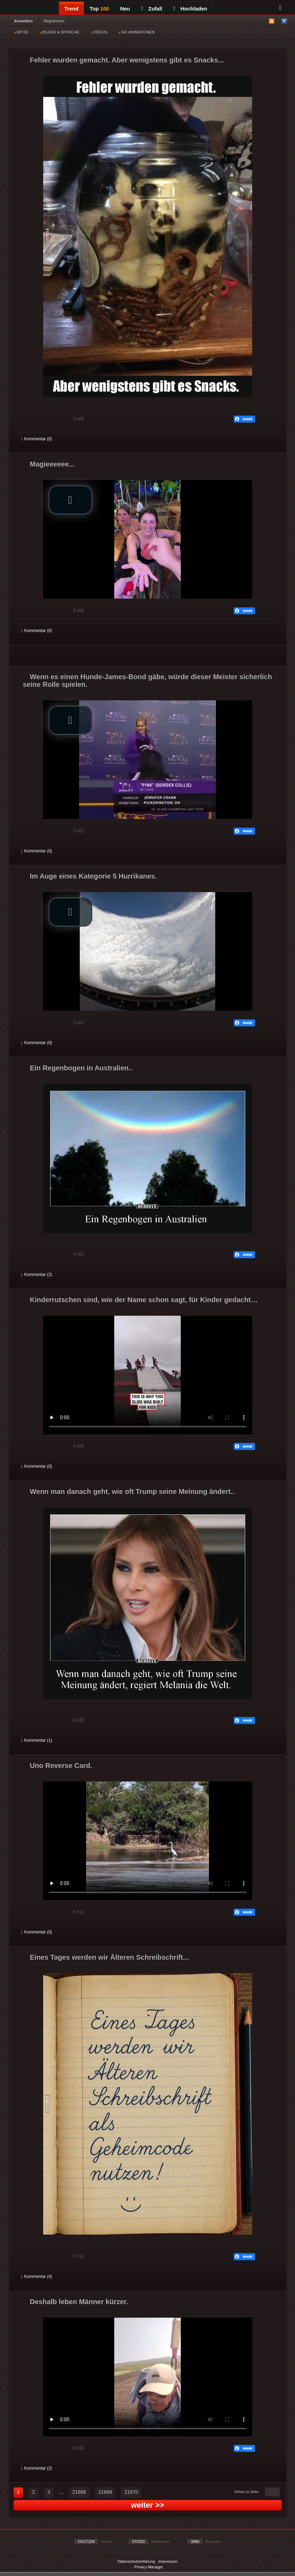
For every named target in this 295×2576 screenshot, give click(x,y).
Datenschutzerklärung (136, 2561)
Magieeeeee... (52, 464)
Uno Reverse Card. (61, 1765)
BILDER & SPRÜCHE (59, 32)
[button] (70, 500)
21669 (105, 2492)
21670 (131, 2492)
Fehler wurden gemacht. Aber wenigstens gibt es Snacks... (127, 60)
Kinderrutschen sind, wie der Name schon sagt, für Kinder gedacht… (144, 1300)
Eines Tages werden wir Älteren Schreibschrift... (109, 1957)
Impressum (167, 2561)
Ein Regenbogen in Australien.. (81, 1068)
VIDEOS (99, 32)
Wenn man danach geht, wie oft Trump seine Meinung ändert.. (132, 1491)
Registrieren (54, 21)
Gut (29, 419)
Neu (125, 9)
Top (99, 9)
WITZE (21, 32)
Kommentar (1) (36, 1740)
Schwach (55, 419)
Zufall (151, 9)
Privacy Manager (148, 2567)
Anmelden (23, 21)
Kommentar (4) (36, 2276)
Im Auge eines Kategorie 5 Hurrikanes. (93, 876)
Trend (71, 9)
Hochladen (190, 9)
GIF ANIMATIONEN (136, 32)
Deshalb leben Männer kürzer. (79, 2301)
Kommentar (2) (36, 1274)
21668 (79, 2492)
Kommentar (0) (36, 438)
